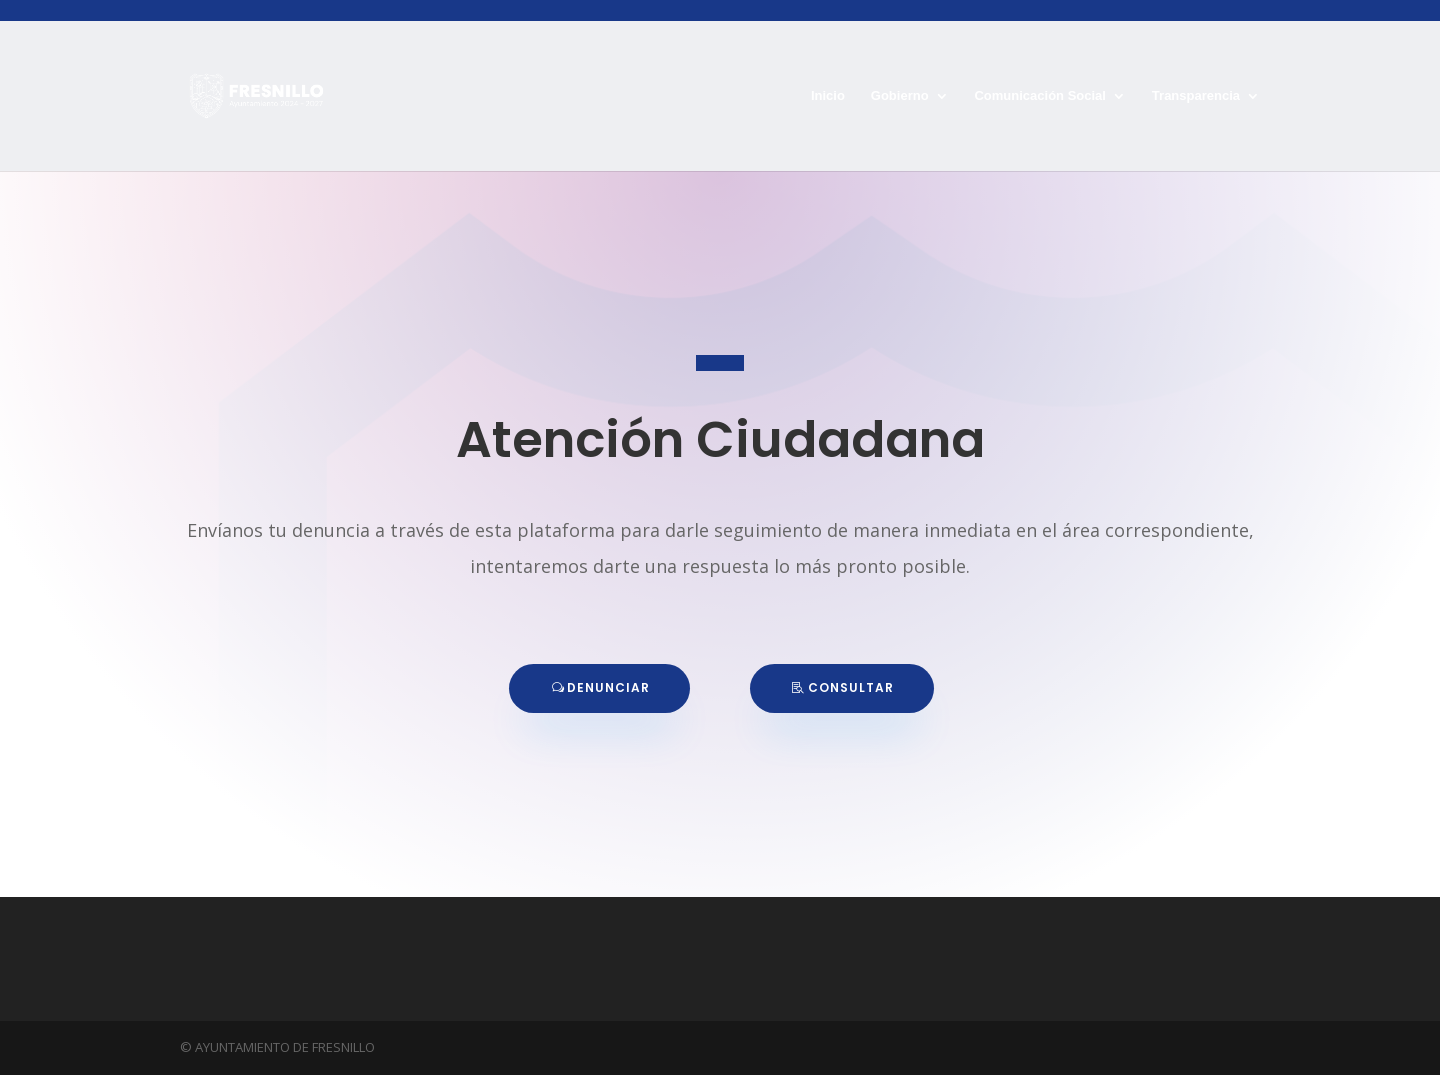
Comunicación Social (1039, 96)
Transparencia (1196, 96)
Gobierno (900, 96)
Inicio (828, 96)
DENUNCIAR (608, 687)
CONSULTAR (851, 687)
